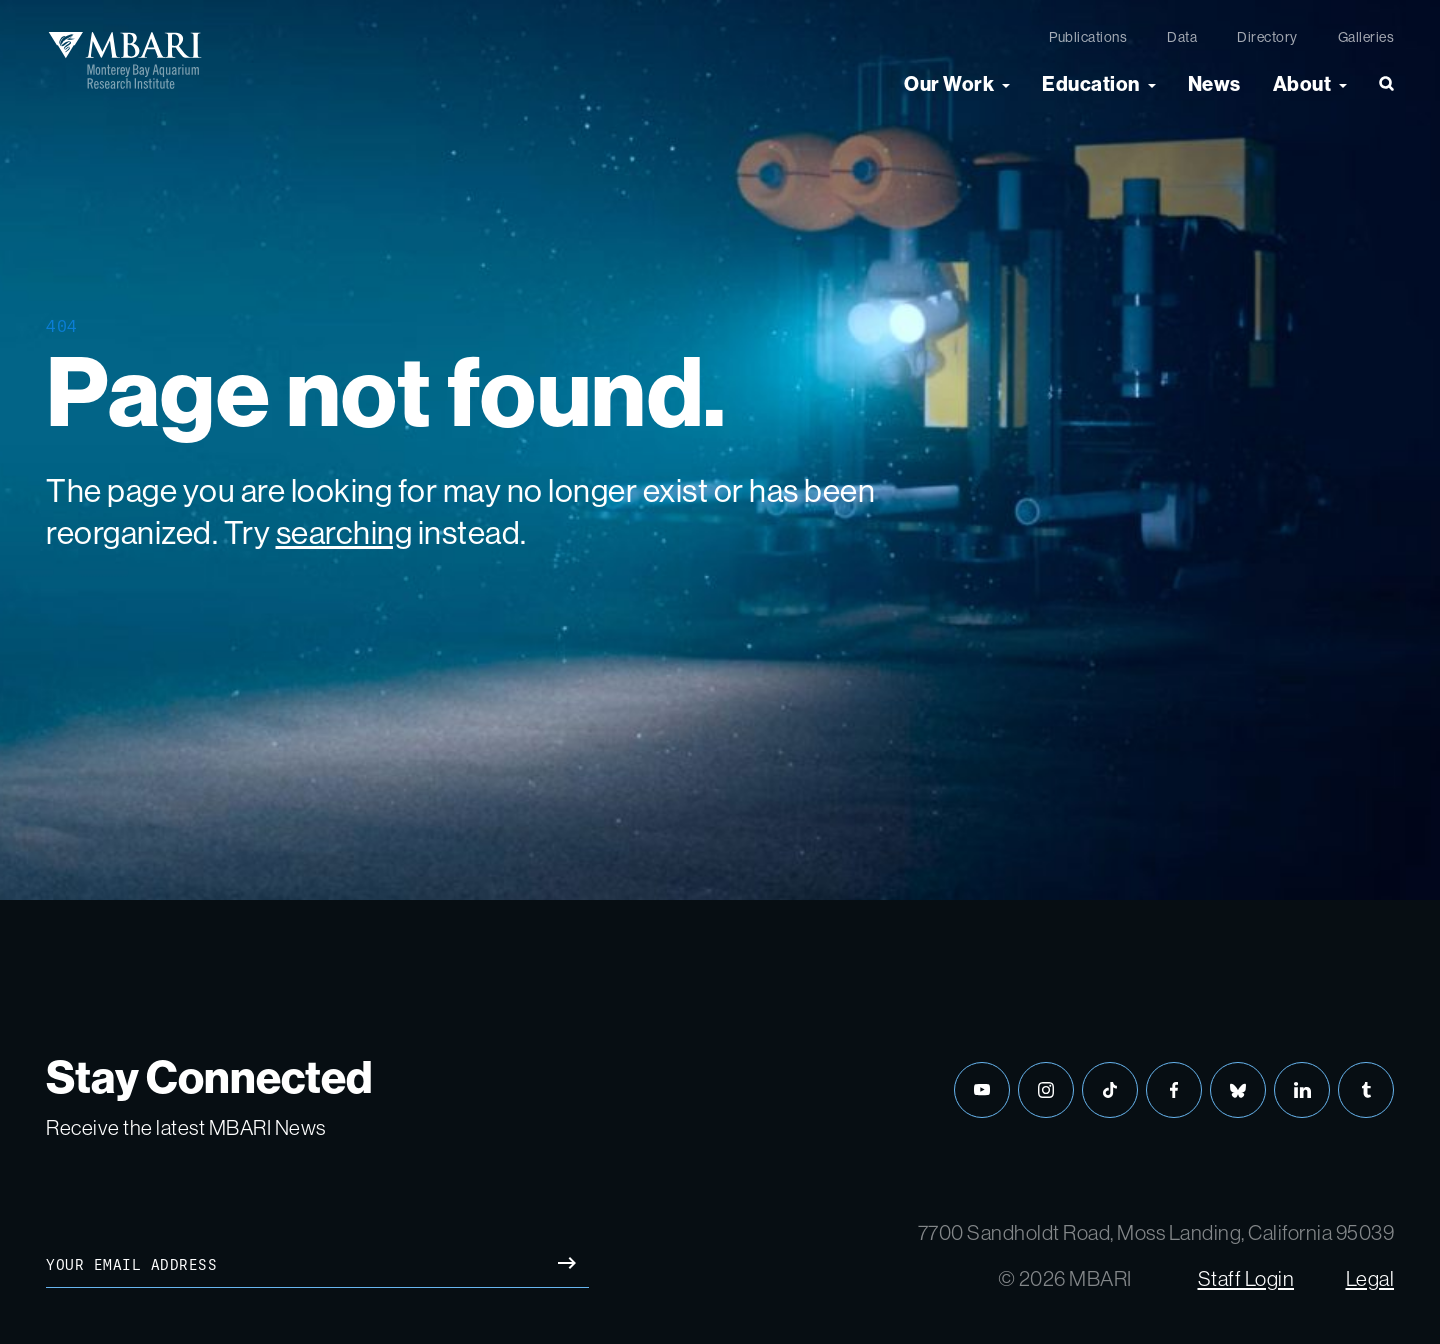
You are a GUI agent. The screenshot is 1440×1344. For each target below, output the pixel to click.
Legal (1370, 1278)
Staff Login (1246, 1278)
